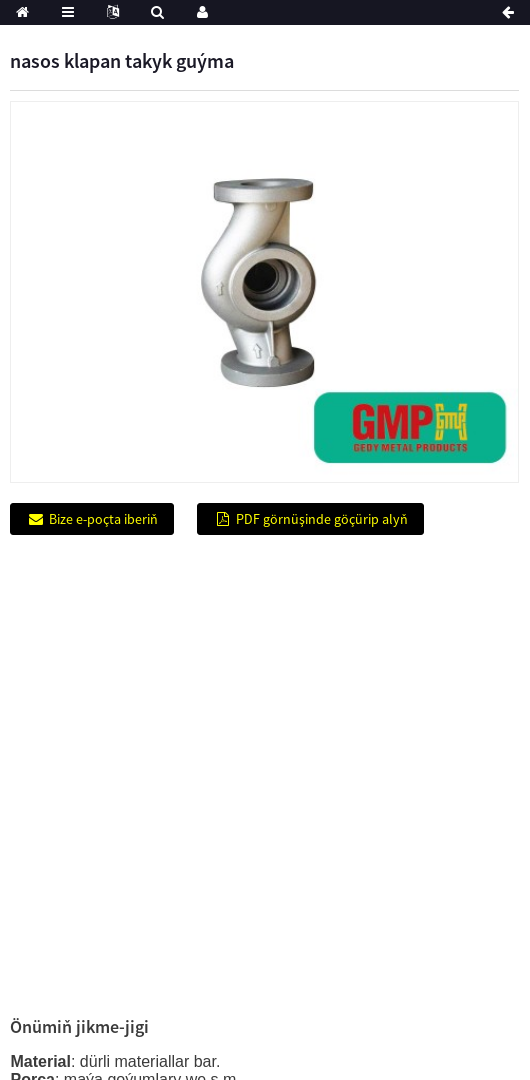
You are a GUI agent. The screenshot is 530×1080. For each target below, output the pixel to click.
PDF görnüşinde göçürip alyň (322, 519)
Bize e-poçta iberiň (103, 519)
